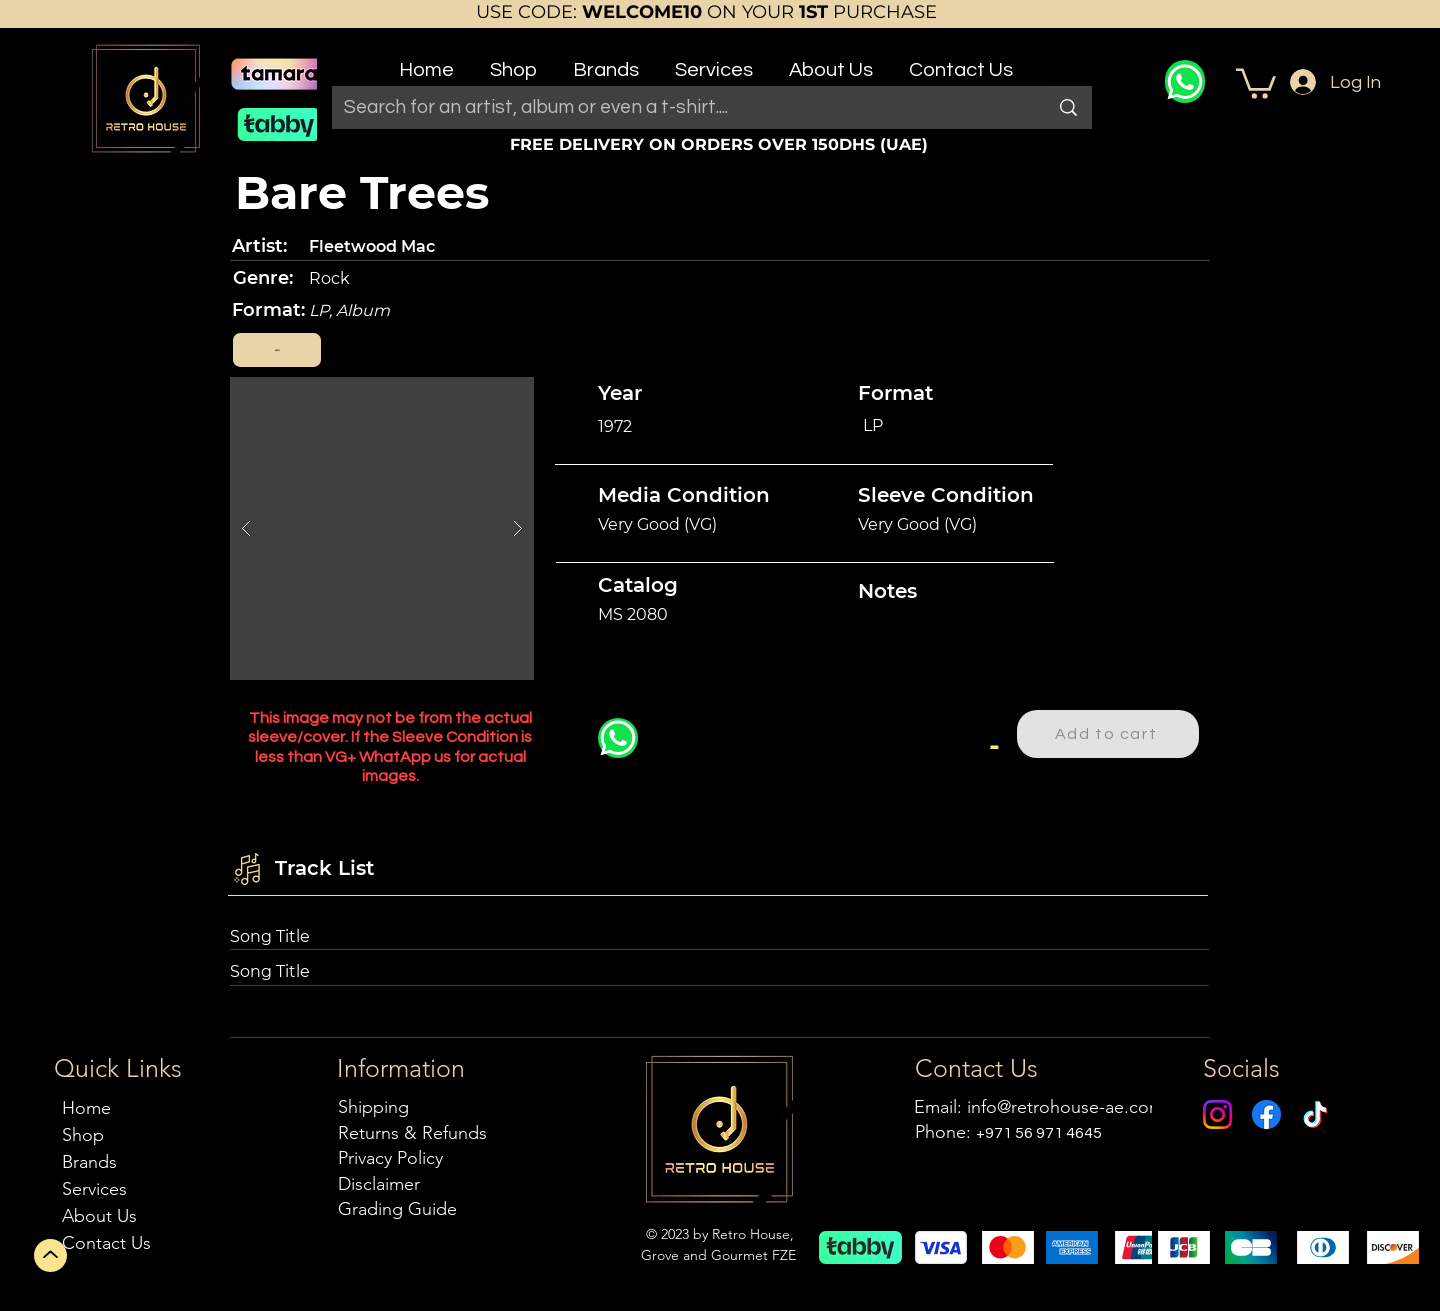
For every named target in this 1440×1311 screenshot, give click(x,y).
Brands (89, 1162)
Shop (83, 1135)
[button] (513, 61)
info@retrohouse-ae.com (1065, 1107)
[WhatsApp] (1185, 81)
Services (94, 1189)
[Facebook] (1266, 1114)
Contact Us (106, 1243)
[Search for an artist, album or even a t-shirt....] (673, 107)
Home (86, 1108)
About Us (99, 1216)
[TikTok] (1315, 1114)
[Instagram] (1217, 1114)
